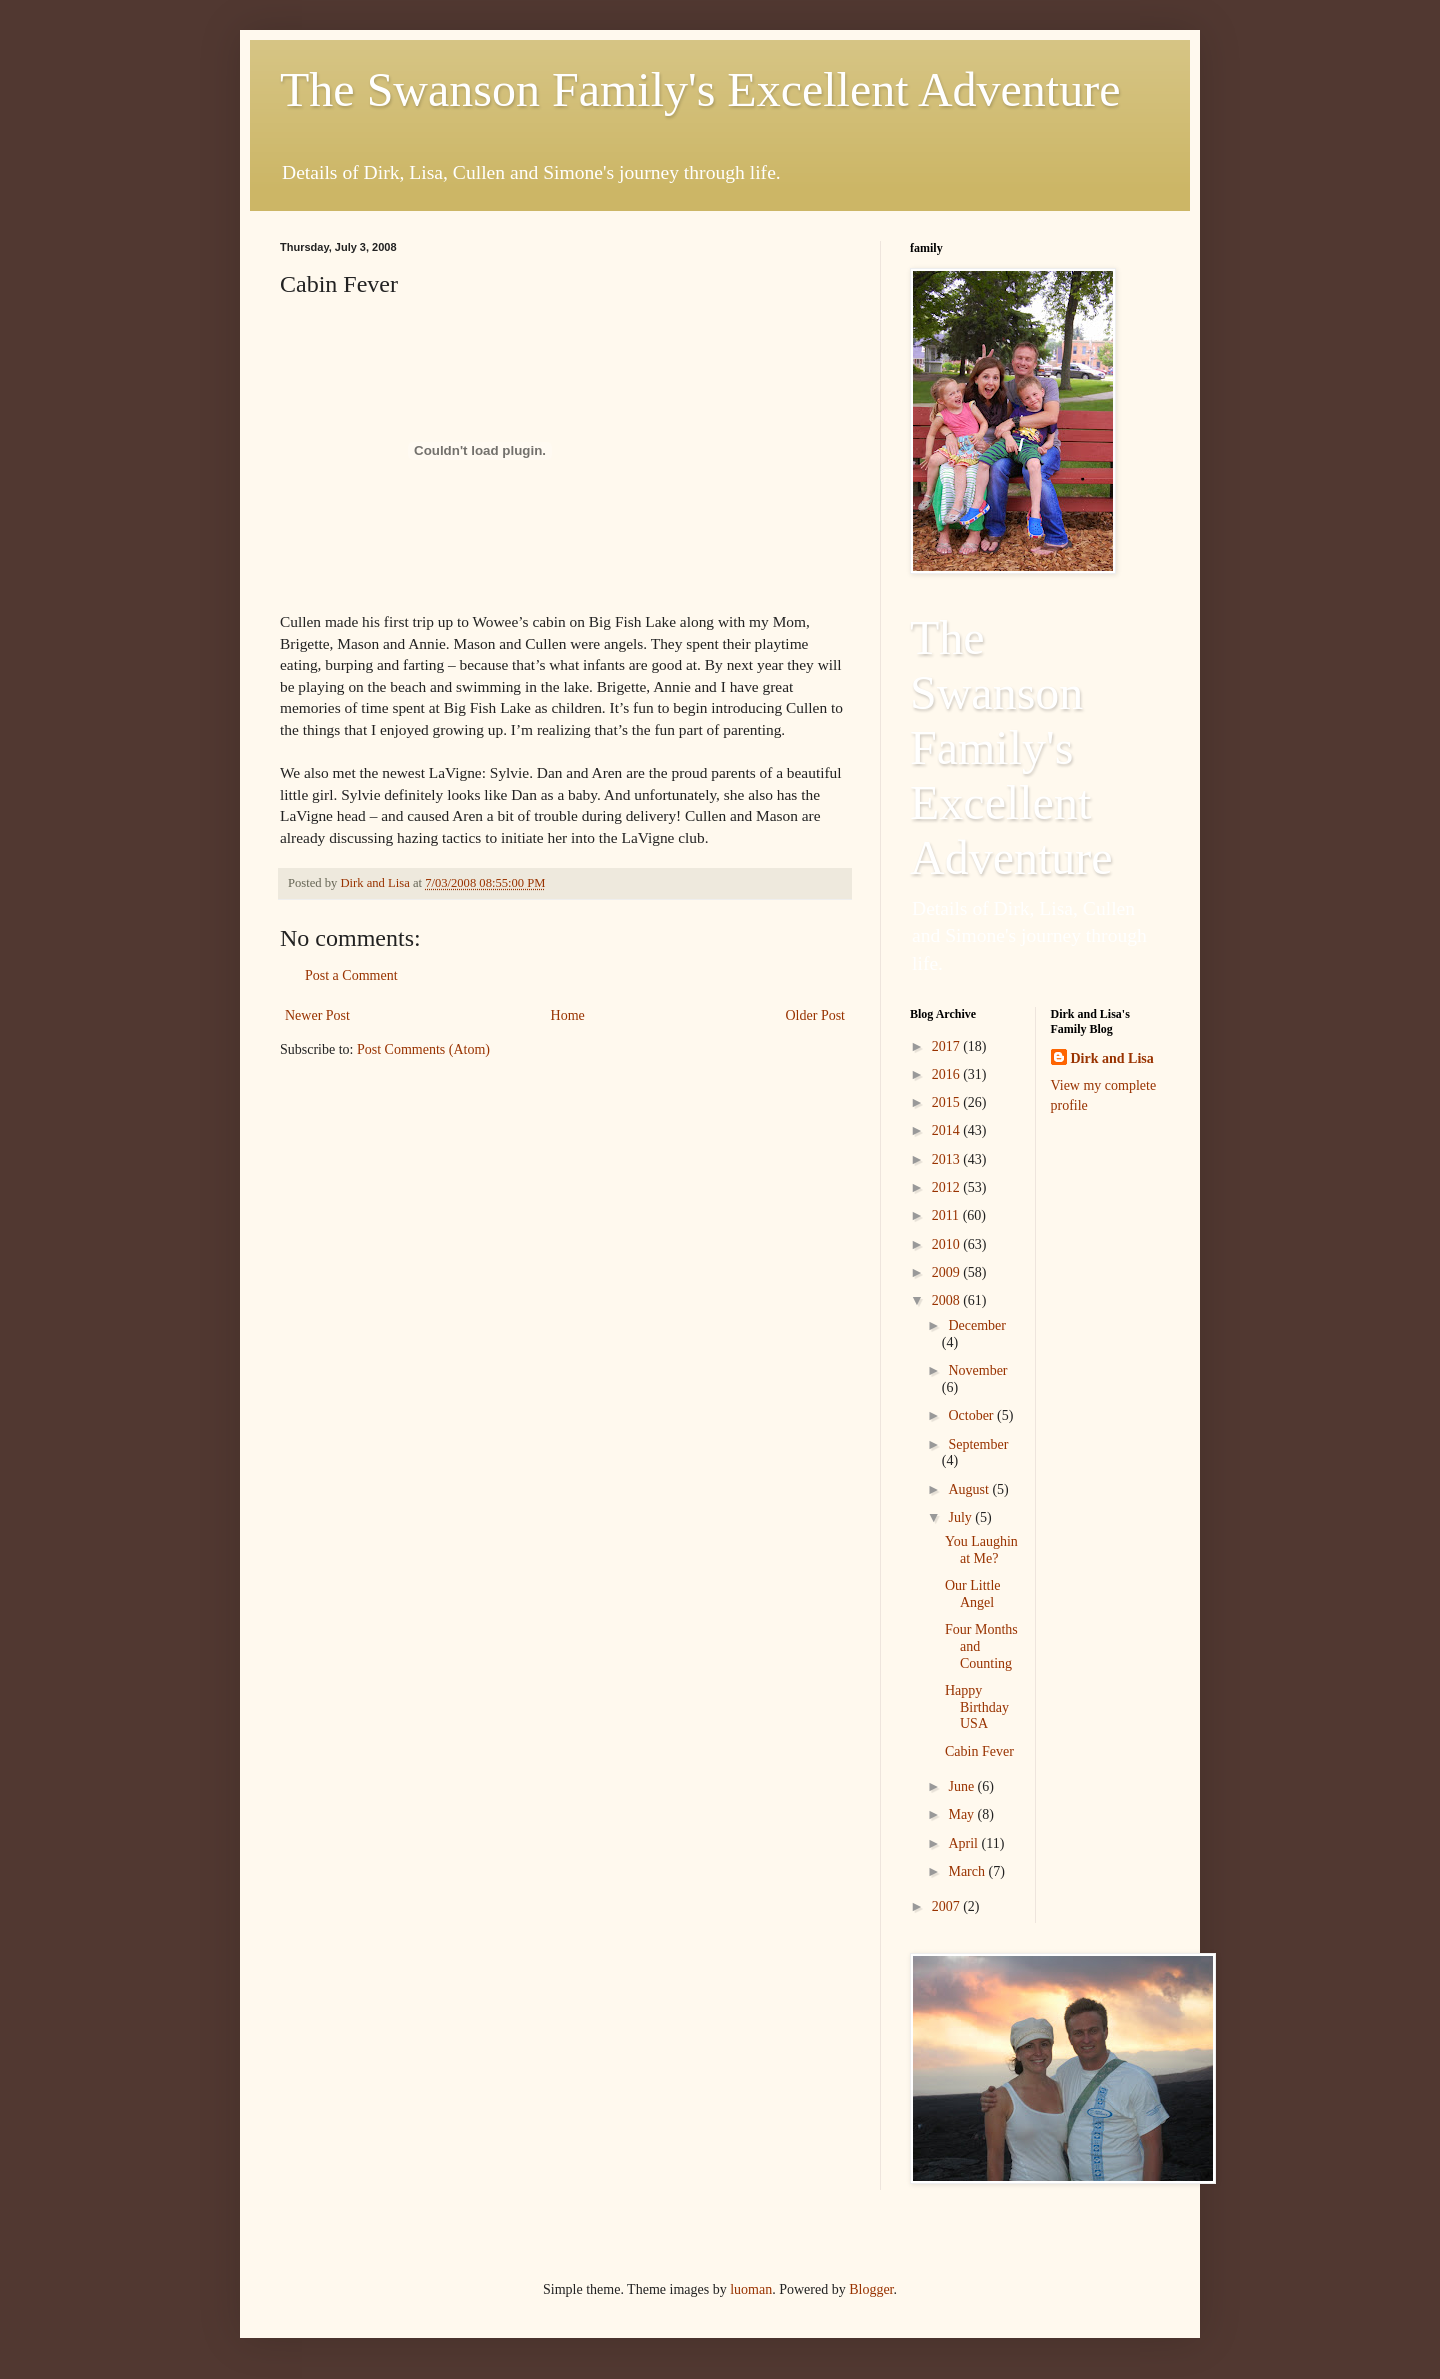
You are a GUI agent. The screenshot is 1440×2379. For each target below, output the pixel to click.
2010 (948, 1244)
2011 (947, 1215)
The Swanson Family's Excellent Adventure (700, 89)
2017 (948, 1046)
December (977, 1325)
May (962, 1814)
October (972, 1415)
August (970, 1489)
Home (568, 1015)
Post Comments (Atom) (423, 1049)
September (978, 1444)
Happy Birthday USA (977, 1707)
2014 (948, 1130)
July (961, 1517)
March (968, 1871)
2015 (948, 1102)
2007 (948, 1906)
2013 (948, 1159)
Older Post (816, 1015)
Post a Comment (351, 975)
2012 (948, 1187)
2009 (948, 1272)
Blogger (871, 2289)
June (962, 1786)
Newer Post (317, 1015)
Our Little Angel (973, 1594)
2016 (948, 1074)
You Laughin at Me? (981, 1550)
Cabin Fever (979, 1751)
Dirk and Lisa (1112, 1058)
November (977, 1370)
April (964, 1843)
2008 (948, 1300)
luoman (751, 2289)
